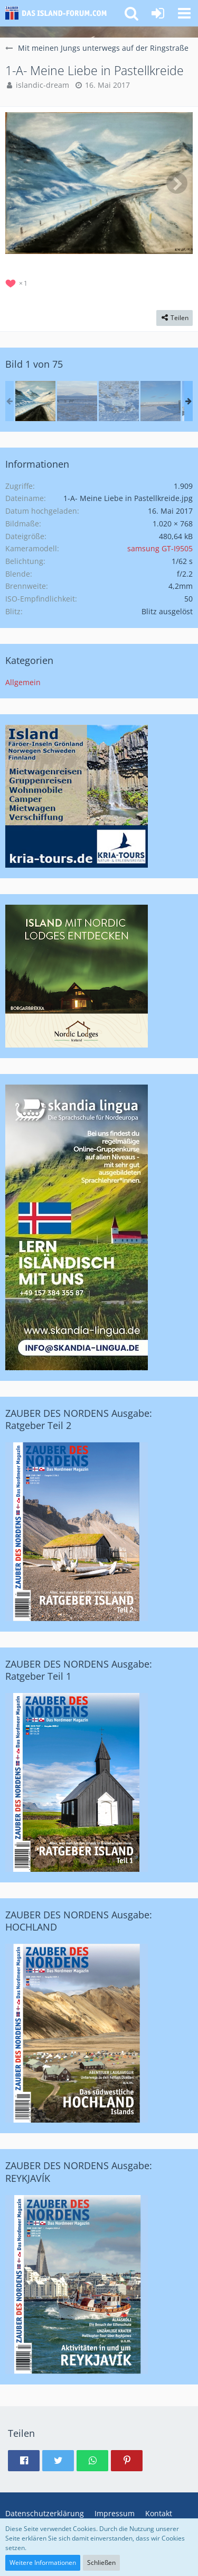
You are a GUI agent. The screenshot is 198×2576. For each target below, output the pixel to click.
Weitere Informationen (43, 2562)
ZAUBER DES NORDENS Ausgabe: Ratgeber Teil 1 (78, 1670)
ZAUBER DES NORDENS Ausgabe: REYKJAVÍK (78, 2171)
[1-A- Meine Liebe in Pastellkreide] (35, 401)
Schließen (101, 2562)
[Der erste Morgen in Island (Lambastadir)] (77, 401)
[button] (184, 13)
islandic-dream (42, 85)
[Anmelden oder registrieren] (157, 13)
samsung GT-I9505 (160, 548)
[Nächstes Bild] (176, 183)
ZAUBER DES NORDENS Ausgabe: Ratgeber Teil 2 (78, 1419)
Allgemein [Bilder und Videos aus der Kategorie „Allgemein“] (23, 682)
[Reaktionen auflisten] (17, 282)
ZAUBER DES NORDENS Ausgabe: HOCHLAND (78, 1920)
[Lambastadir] (119, 401)
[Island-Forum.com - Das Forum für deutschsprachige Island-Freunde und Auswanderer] (59, 13)
